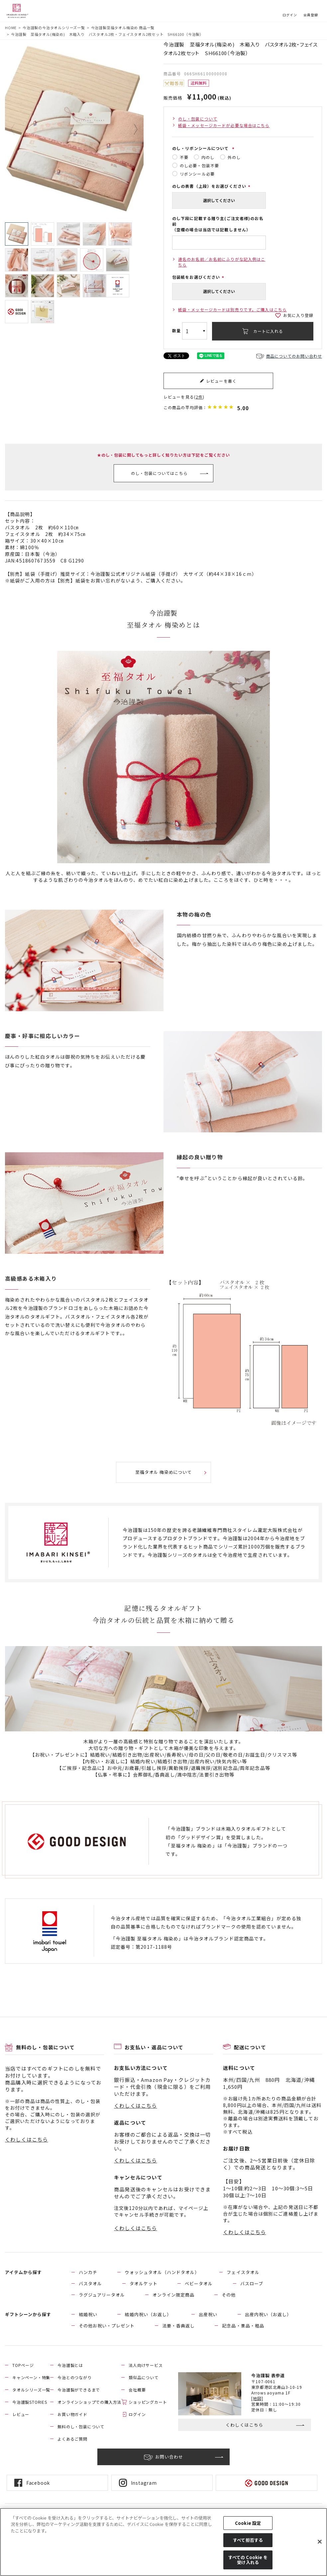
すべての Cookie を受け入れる (248, 2560)
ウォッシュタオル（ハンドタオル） (162, 2272)
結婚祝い (88, 2314)
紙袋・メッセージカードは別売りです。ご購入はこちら (232, 309)
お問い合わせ (169, 2457)
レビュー (20, 2414)
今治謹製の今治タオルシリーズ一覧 (54, 27)
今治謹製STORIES (29, 2402)
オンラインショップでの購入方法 (89, 2402)
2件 (199, 397)
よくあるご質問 (72, 2439)
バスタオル (90, 2283)
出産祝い (208, 2314)
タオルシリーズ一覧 (31, 2389)
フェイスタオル (243, 2272)
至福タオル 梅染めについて (163, 1472)
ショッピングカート (148, 2402)
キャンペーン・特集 (31, 2377)
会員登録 (310, 14)
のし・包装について (197, 118)
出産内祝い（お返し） (268, 2314)
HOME (11, 27)
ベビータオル (199, 2283)
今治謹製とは (70, 2365)
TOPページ (23, 2365)
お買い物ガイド (72, 2414)
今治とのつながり (74, 2377)
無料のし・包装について (80, 2426)
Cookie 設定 (248, 2523)
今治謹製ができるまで (78, 2389)
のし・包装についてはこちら (159, 473)
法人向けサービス (146, 2365)
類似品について (144, 2377)
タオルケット (144, 2283)
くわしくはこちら (26, 2139)
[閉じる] (319, 2542)
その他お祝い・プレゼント (107, 2325)
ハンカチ (88, 2272)
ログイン (289, 14)
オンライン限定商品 (173, 2295)
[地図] (257, 2398)
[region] (163, 2542)
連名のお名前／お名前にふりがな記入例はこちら (221, 261)
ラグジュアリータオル (102, 2295)
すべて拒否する (248, 2540)
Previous (17, 129)
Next (131, 129)
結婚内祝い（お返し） (148, 2314)
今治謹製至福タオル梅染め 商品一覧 (123, 27)
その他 (229, 2295)
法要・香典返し (178, 2325)
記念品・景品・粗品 (243, 2325)
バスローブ (251, 2283)
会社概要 (137, 2389)
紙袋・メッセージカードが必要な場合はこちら (224, 125)
